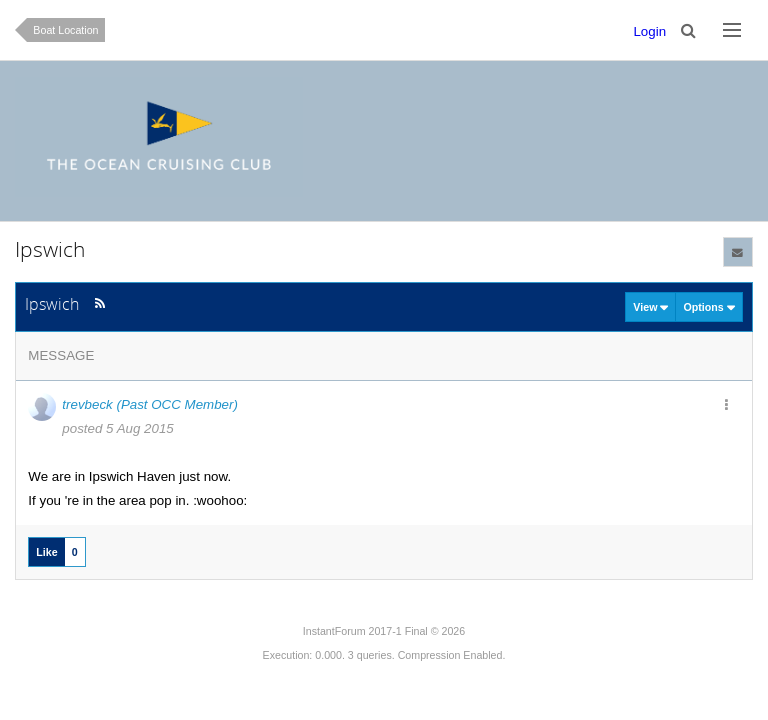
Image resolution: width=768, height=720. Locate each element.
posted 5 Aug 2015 (117, 428)
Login (649, 31)
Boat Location (65, 30)
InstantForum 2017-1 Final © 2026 (384, 631)
